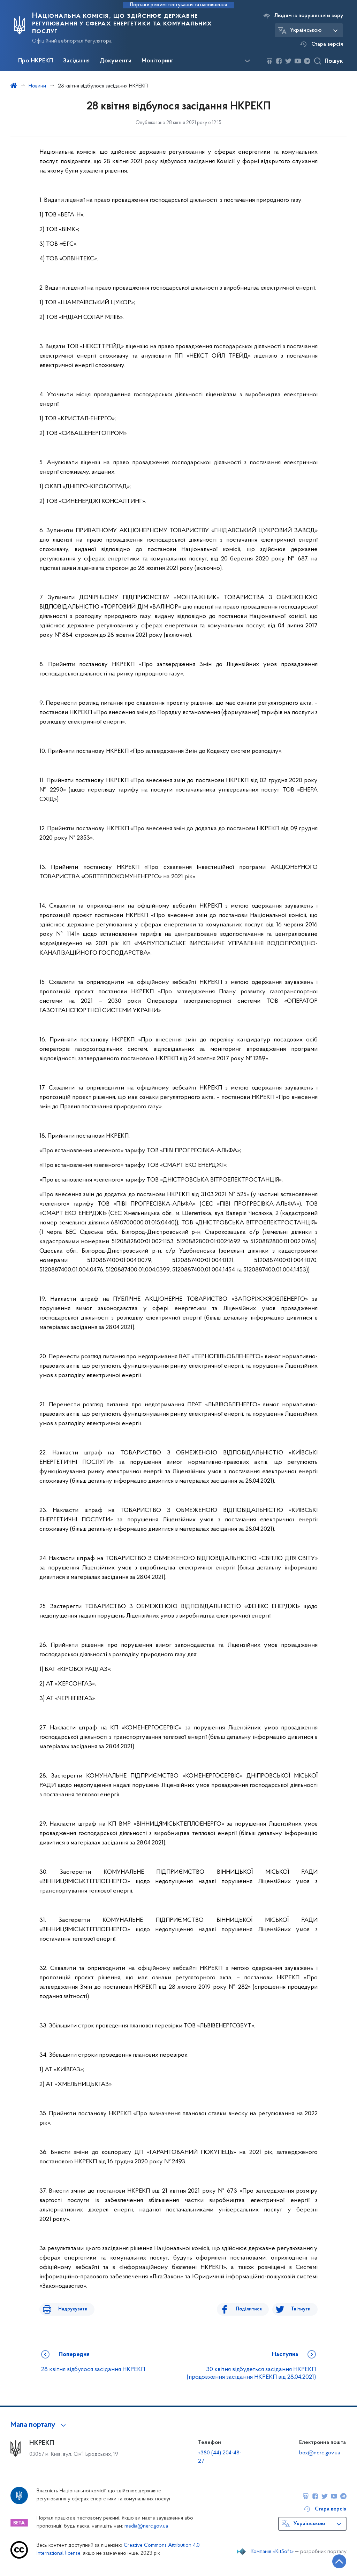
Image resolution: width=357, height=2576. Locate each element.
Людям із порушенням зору (308, 15)
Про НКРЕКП (35, 61)
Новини (37, 86)
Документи (115, 61)
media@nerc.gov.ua (146, 2526)
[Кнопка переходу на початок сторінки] (331, 2560)
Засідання (76, 61)
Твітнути (301, 2309)
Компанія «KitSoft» (272, 2551)
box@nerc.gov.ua (319, 2453)
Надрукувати (68, 2309)
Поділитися (254, 2309)
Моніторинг (158, 61)
